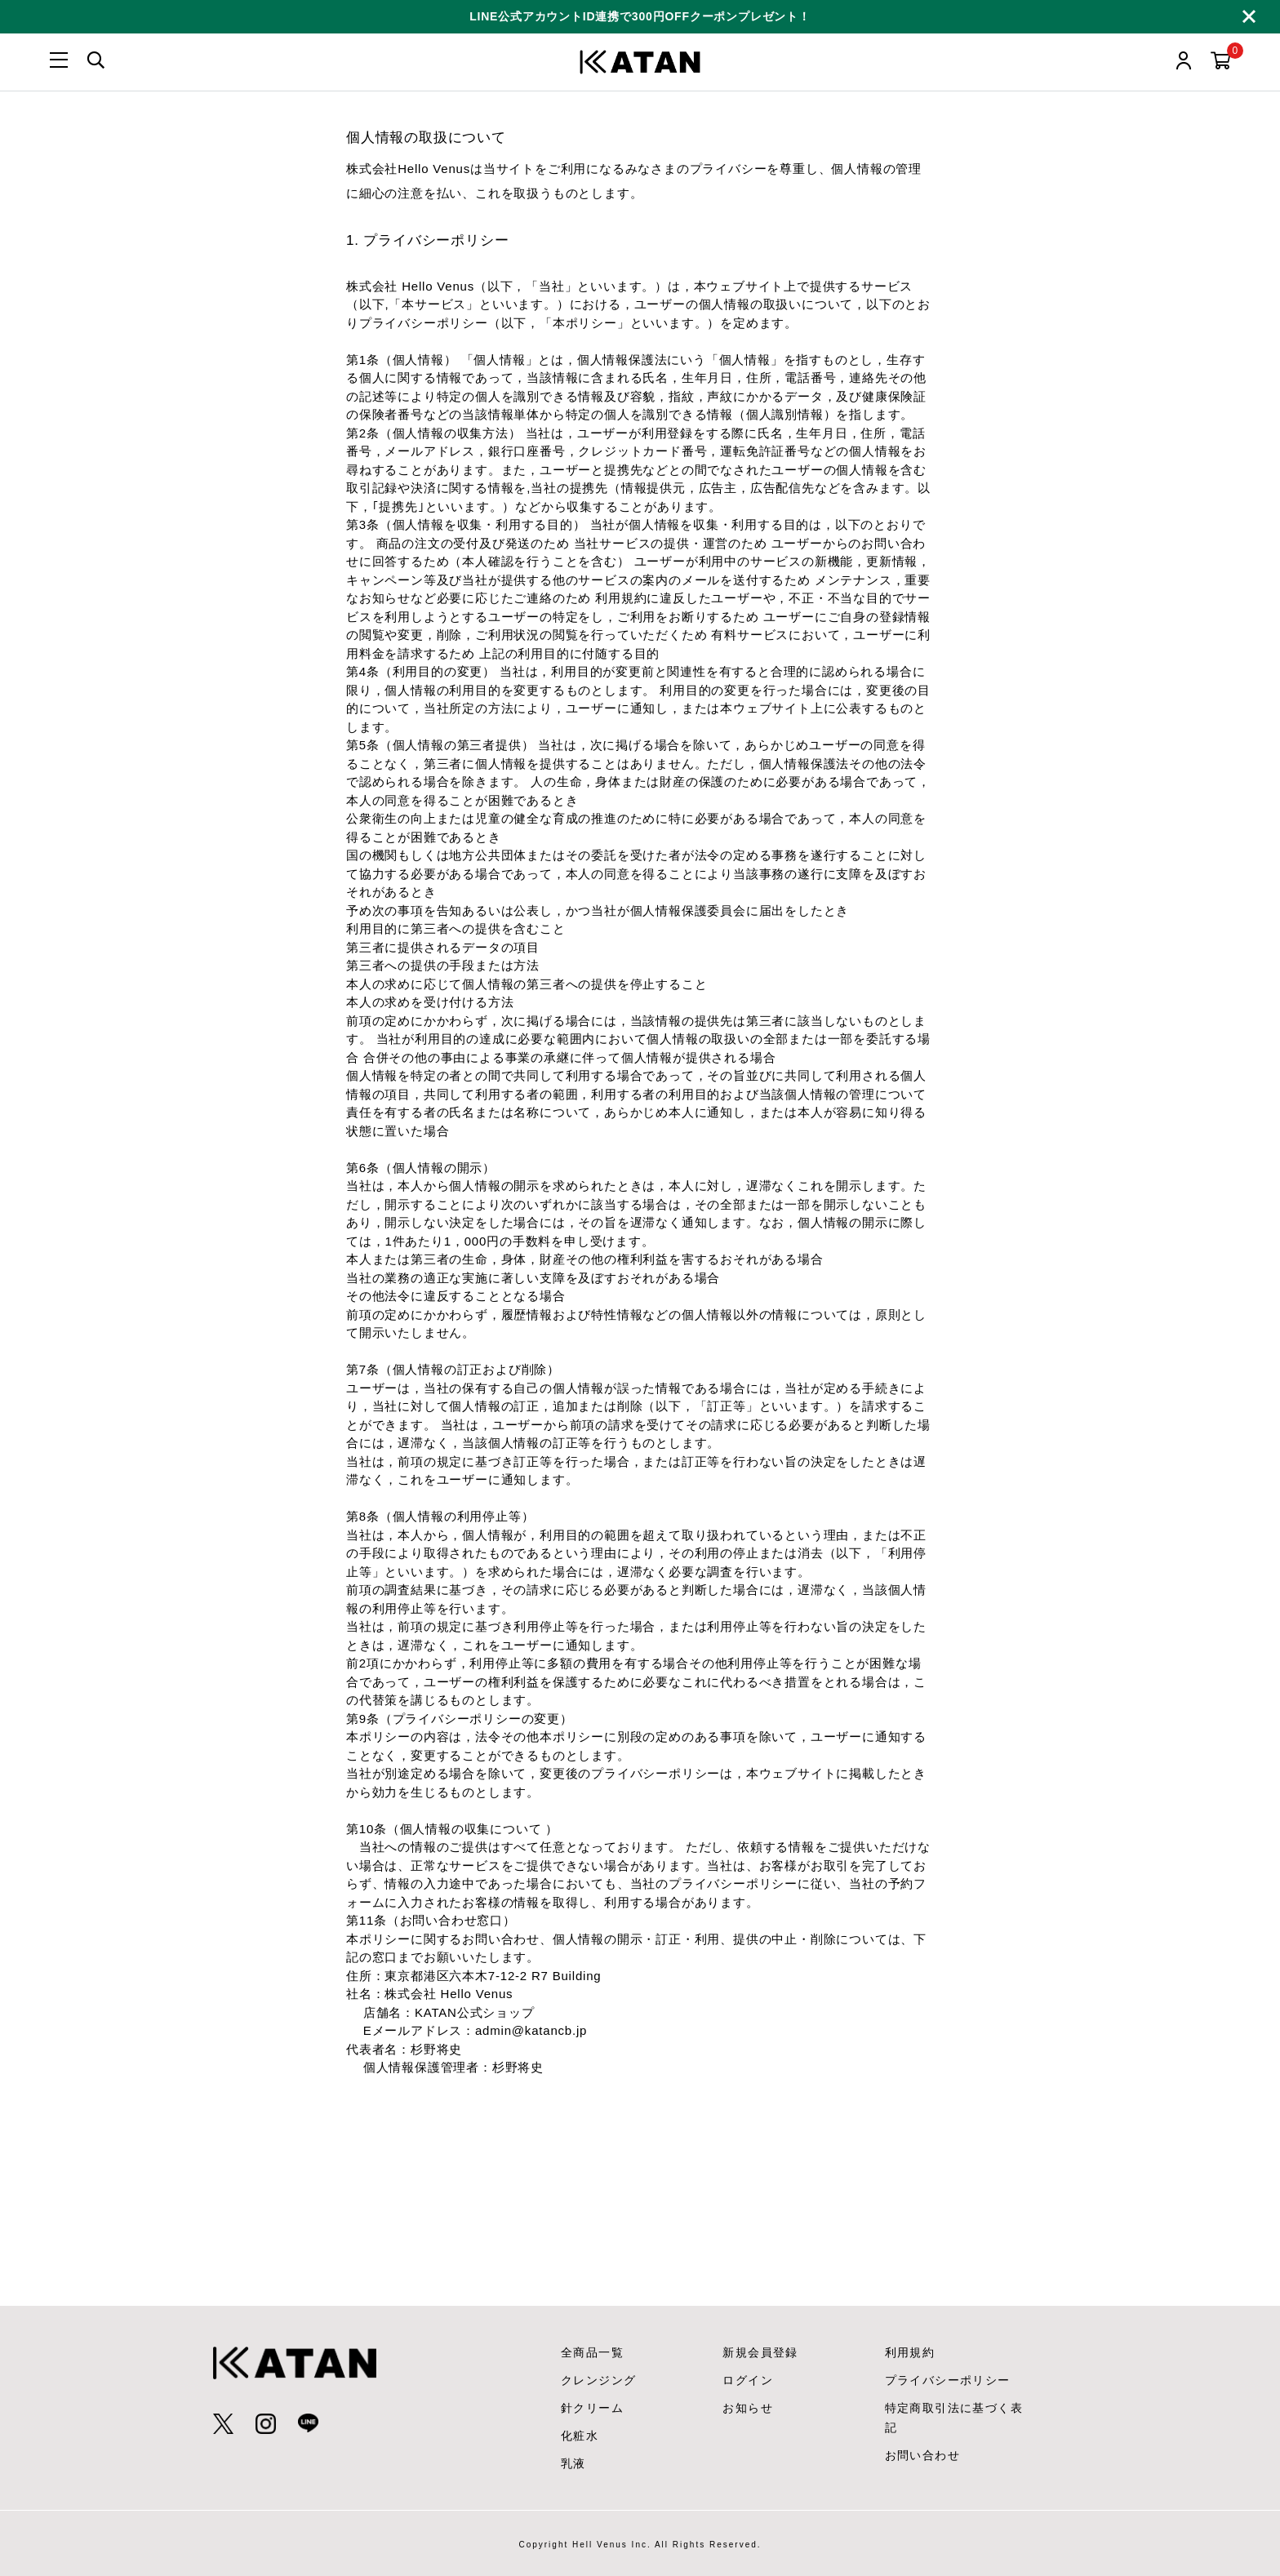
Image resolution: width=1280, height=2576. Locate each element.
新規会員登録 (760, 2352)
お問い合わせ (922, 2455)
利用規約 (910, 2352)
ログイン (747, 2380)
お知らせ (747, 2407)
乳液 (573, 2463)
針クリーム (592, 2407)
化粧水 (579, 2435)
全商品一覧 (592, 2352)
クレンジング (598, 2380)
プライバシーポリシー (948, 2380)
